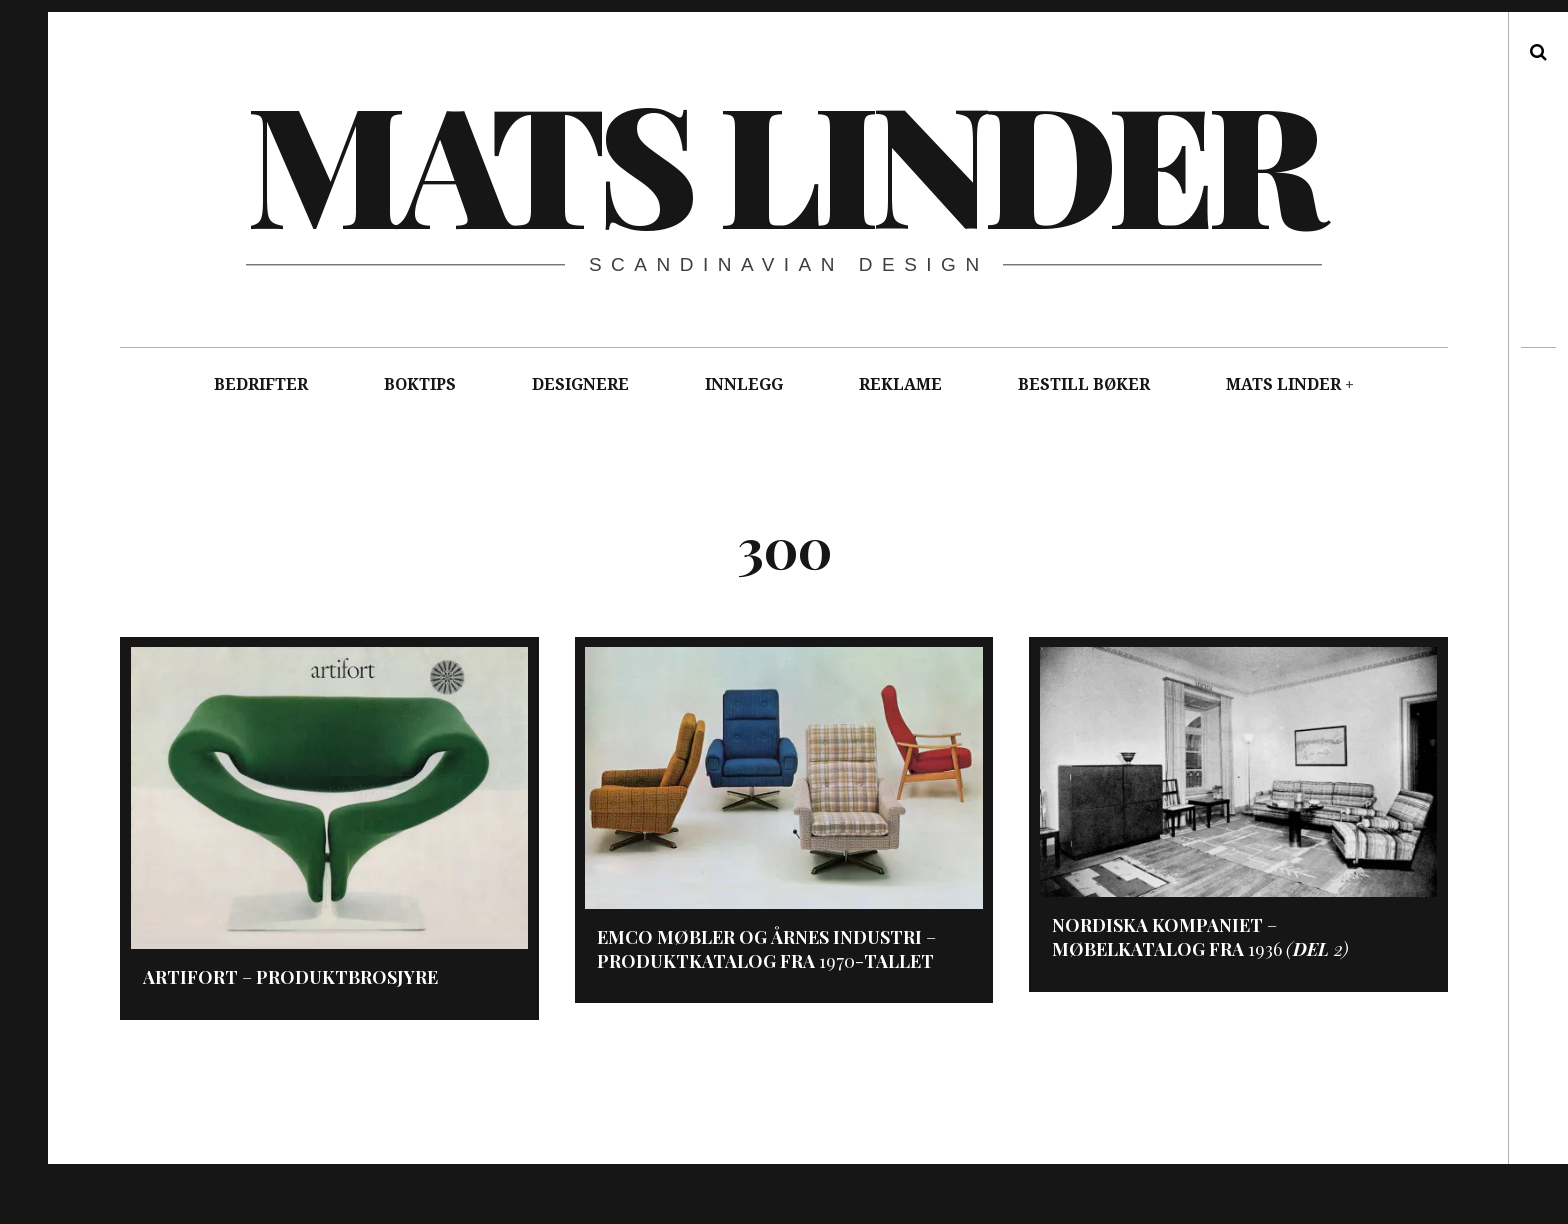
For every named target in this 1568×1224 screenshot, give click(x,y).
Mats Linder (782, 160)
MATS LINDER (1283, 384)
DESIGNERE (580, 384)
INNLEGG (744, 384)
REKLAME (900, 384)
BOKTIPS (420, 384)
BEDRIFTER (261, 384)
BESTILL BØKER (1084, 384)
